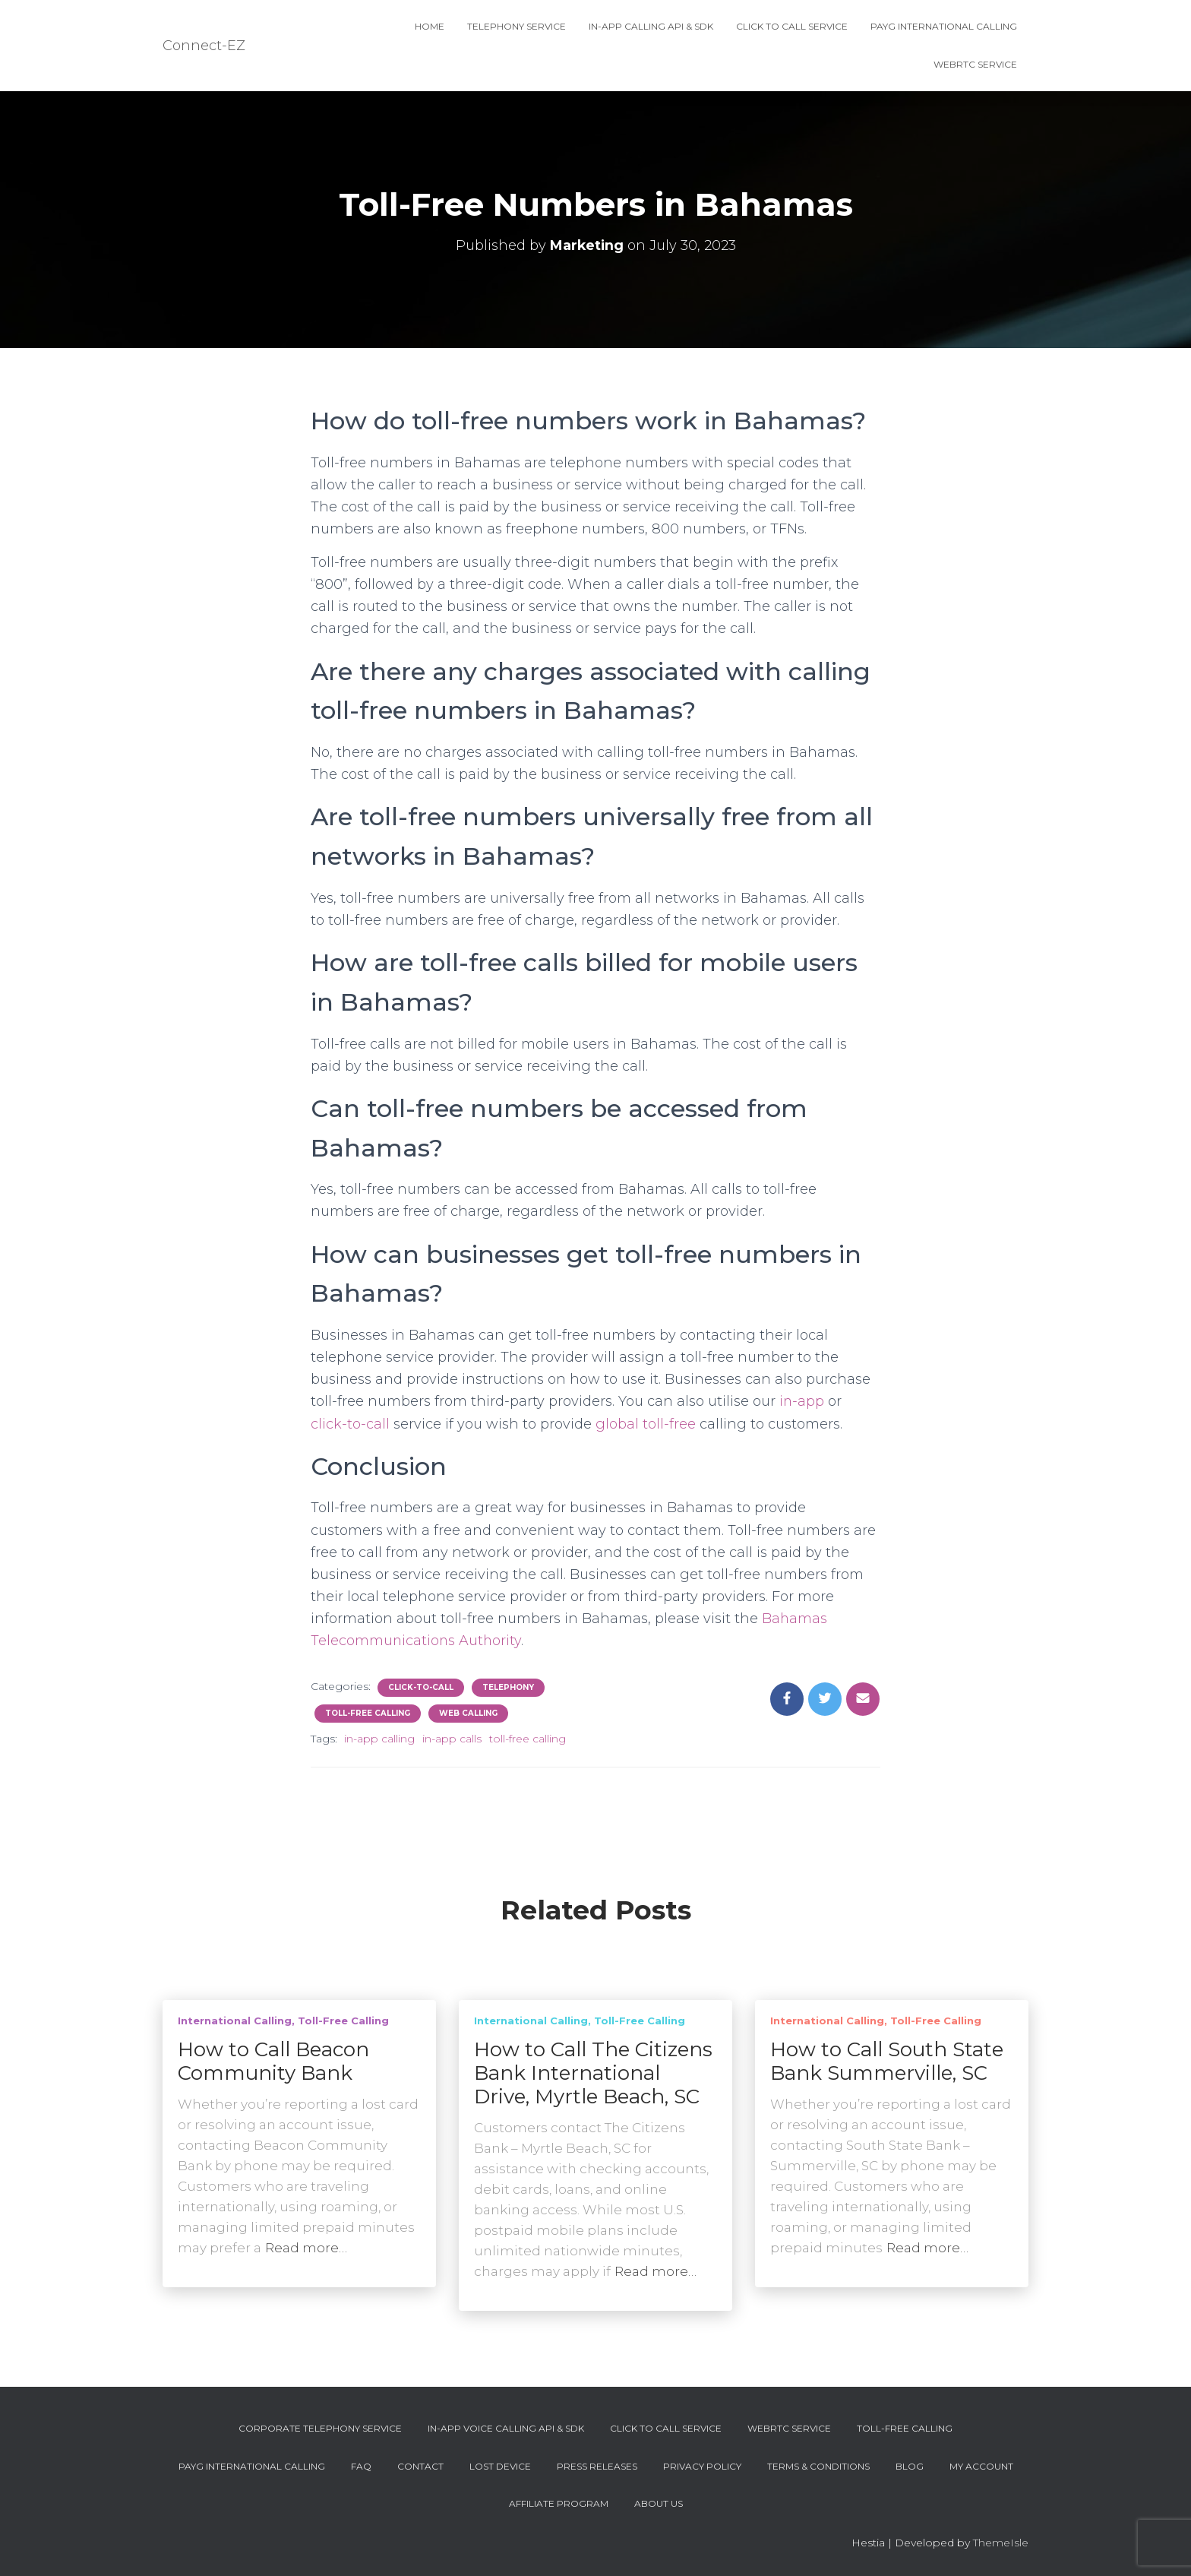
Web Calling (468, 1713)
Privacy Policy (702, 2466)
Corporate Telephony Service (320, 2428)
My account (981, 2466)
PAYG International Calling (943, 26)
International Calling (235, 2020)
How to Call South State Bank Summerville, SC (886, 2061)
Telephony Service (516, 26)
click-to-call (350, 1424)
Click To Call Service (792, 26)
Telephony (508, 1687)
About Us (658, 2503)
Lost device (500, 2466)
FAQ (361, 2466)
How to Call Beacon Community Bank (273, 2061)
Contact (420, 2466)
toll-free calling (527, 1738)
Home (429, 26)
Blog (910, 2466)
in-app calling (379, 1738)
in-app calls (452, 1738)
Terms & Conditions (818, 2466)
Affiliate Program (558, 2503)
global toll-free (646, 1424)
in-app (802, 1401)
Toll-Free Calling (367, 1713)
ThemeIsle (1000, 2542)
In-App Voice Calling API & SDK (506, 2428)
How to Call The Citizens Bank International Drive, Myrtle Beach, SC (593, 2073)
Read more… (306, 2247)
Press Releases (597, 2466)
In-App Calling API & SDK (651, 26)
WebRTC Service (975, 64)
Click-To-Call (420, 1687)
